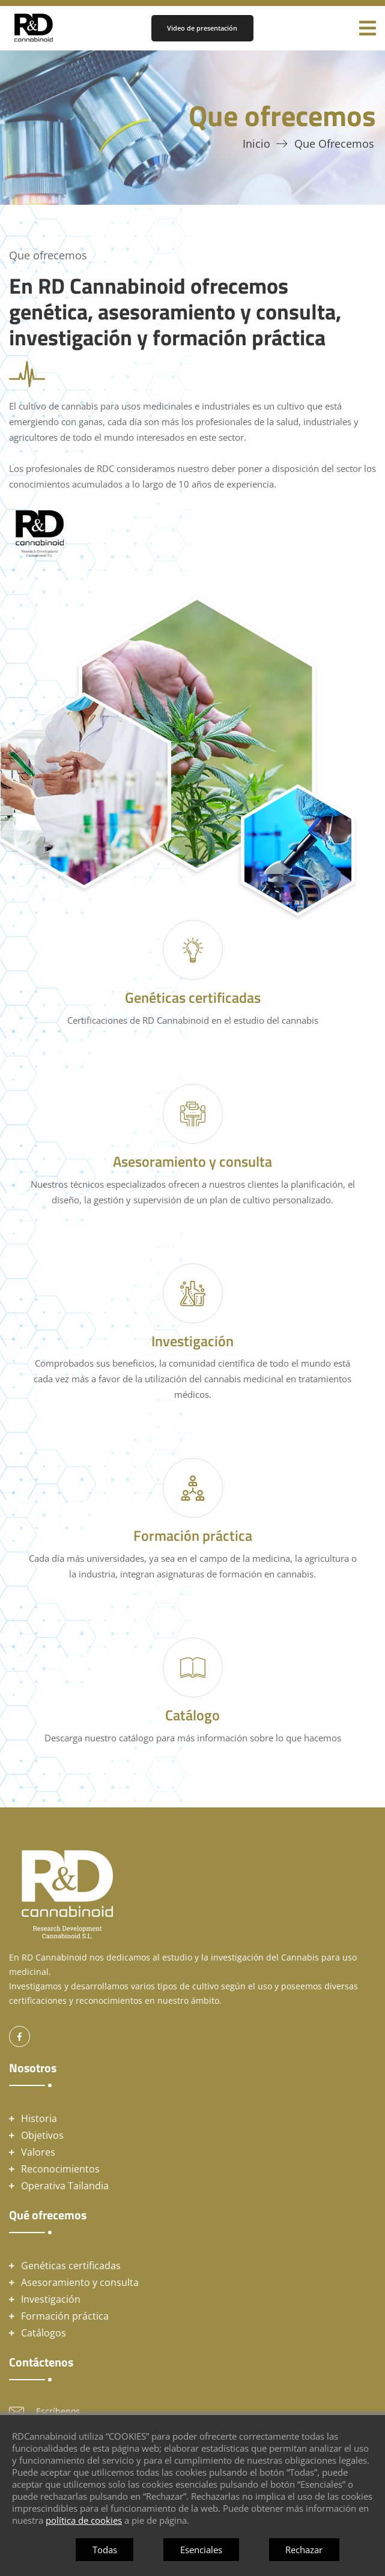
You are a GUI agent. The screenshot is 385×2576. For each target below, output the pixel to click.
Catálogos (43, 2332)
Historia (39, 2118)
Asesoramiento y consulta (80, 2282)
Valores (38, 2152)
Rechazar (304, 2550)
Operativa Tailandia (65, 2185)
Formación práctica (65, 2316)
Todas (104, 2550)
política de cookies (84, 2520)
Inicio (256, 143)
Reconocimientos (60, 2168)
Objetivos (42, 2135)
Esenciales (201, 2550)
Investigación (50, 2299)
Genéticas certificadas (71, 2265)
